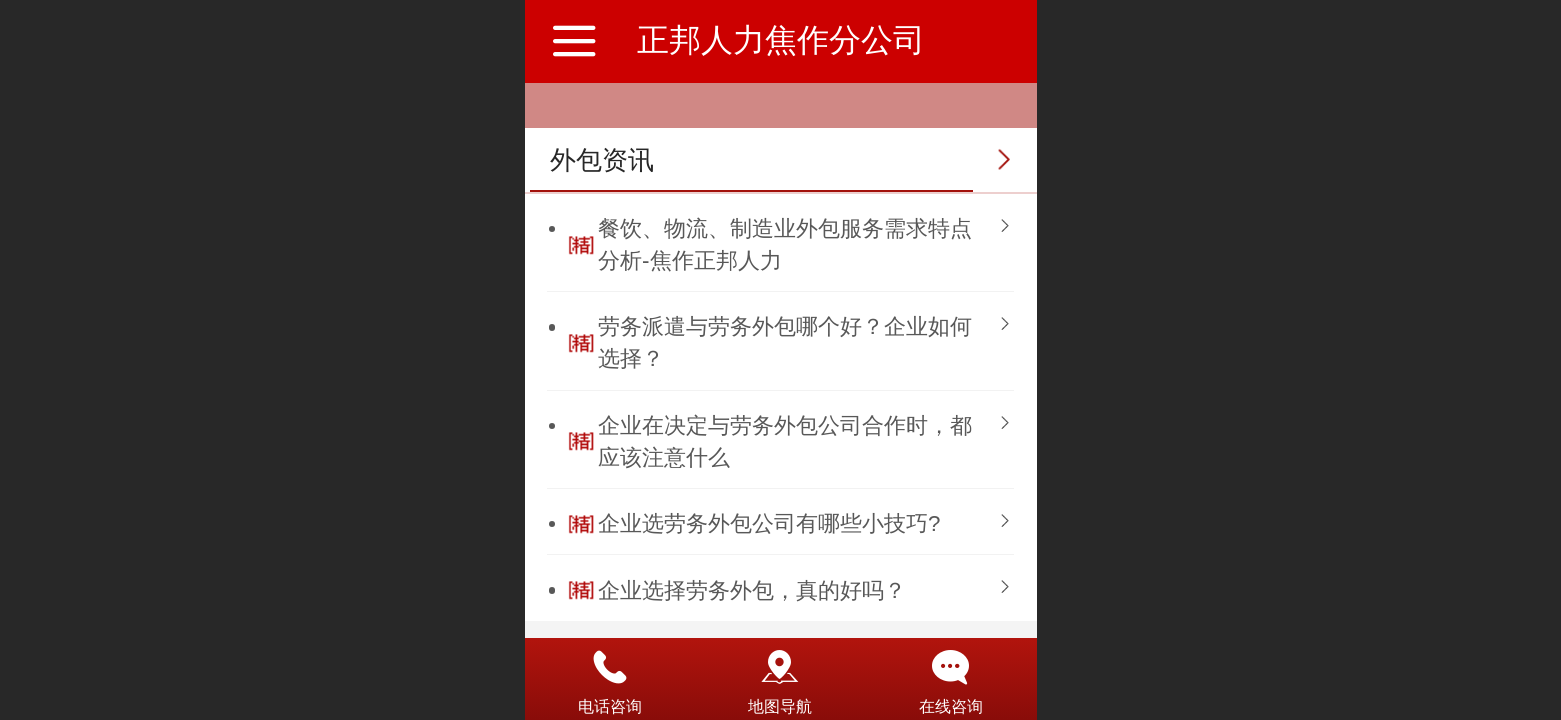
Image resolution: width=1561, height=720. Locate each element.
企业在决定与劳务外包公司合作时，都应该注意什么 (785, 441)
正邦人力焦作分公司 (781, 40)
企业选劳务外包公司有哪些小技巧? (769, 523)
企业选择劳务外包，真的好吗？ (752, 590)
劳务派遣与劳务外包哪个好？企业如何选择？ (785, 342)
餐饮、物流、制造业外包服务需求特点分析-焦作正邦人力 (785, 244)
